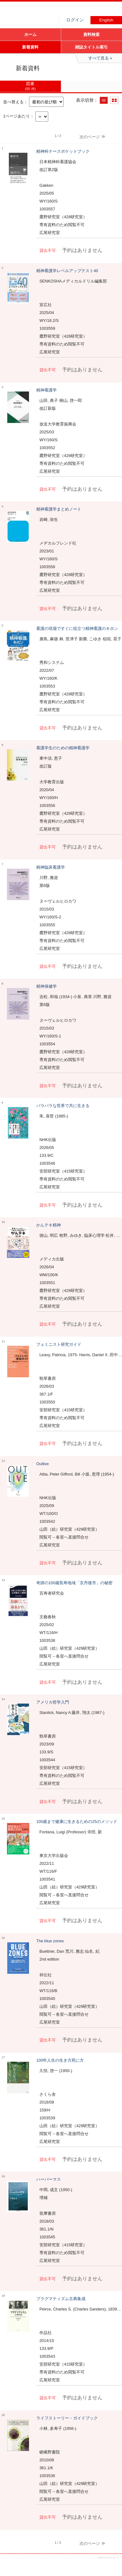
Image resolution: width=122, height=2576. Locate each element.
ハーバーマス (48, 2179)
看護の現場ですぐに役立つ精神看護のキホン (77, 628)
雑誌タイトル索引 (91, 47)
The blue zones (50, 1941)
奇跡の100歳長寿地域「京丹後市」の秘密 (74, 1582)
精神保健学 (46, 986)
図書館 (47, 11)
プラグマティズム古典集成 (60, 2298)
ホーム (30, 34)
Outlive (42, 1463)
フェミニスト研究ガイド (58, 1344)
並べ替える (13, 102)
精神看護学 (46, 390)
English (106, 20)
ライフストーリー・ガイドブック (67, 2418)
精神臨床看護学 (50, 867)
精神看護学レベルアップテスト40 (67, 270)
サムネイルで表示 (114, 100)
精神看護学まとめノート (58, 509)
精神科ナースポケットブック (63, 151)
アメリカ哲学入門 (52, 1702)
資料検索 (91, 34)
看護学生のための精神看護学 (63, 747)
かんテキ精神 (48, 1225)
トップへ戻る (112, 2566)
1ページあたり (16, 116)
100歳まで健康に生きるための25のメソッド (76, 1821)
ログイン (75, 20)
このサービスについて (108, 2557)
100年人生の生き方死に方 (60, 2060)
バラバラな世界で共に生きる (63, 1105)
